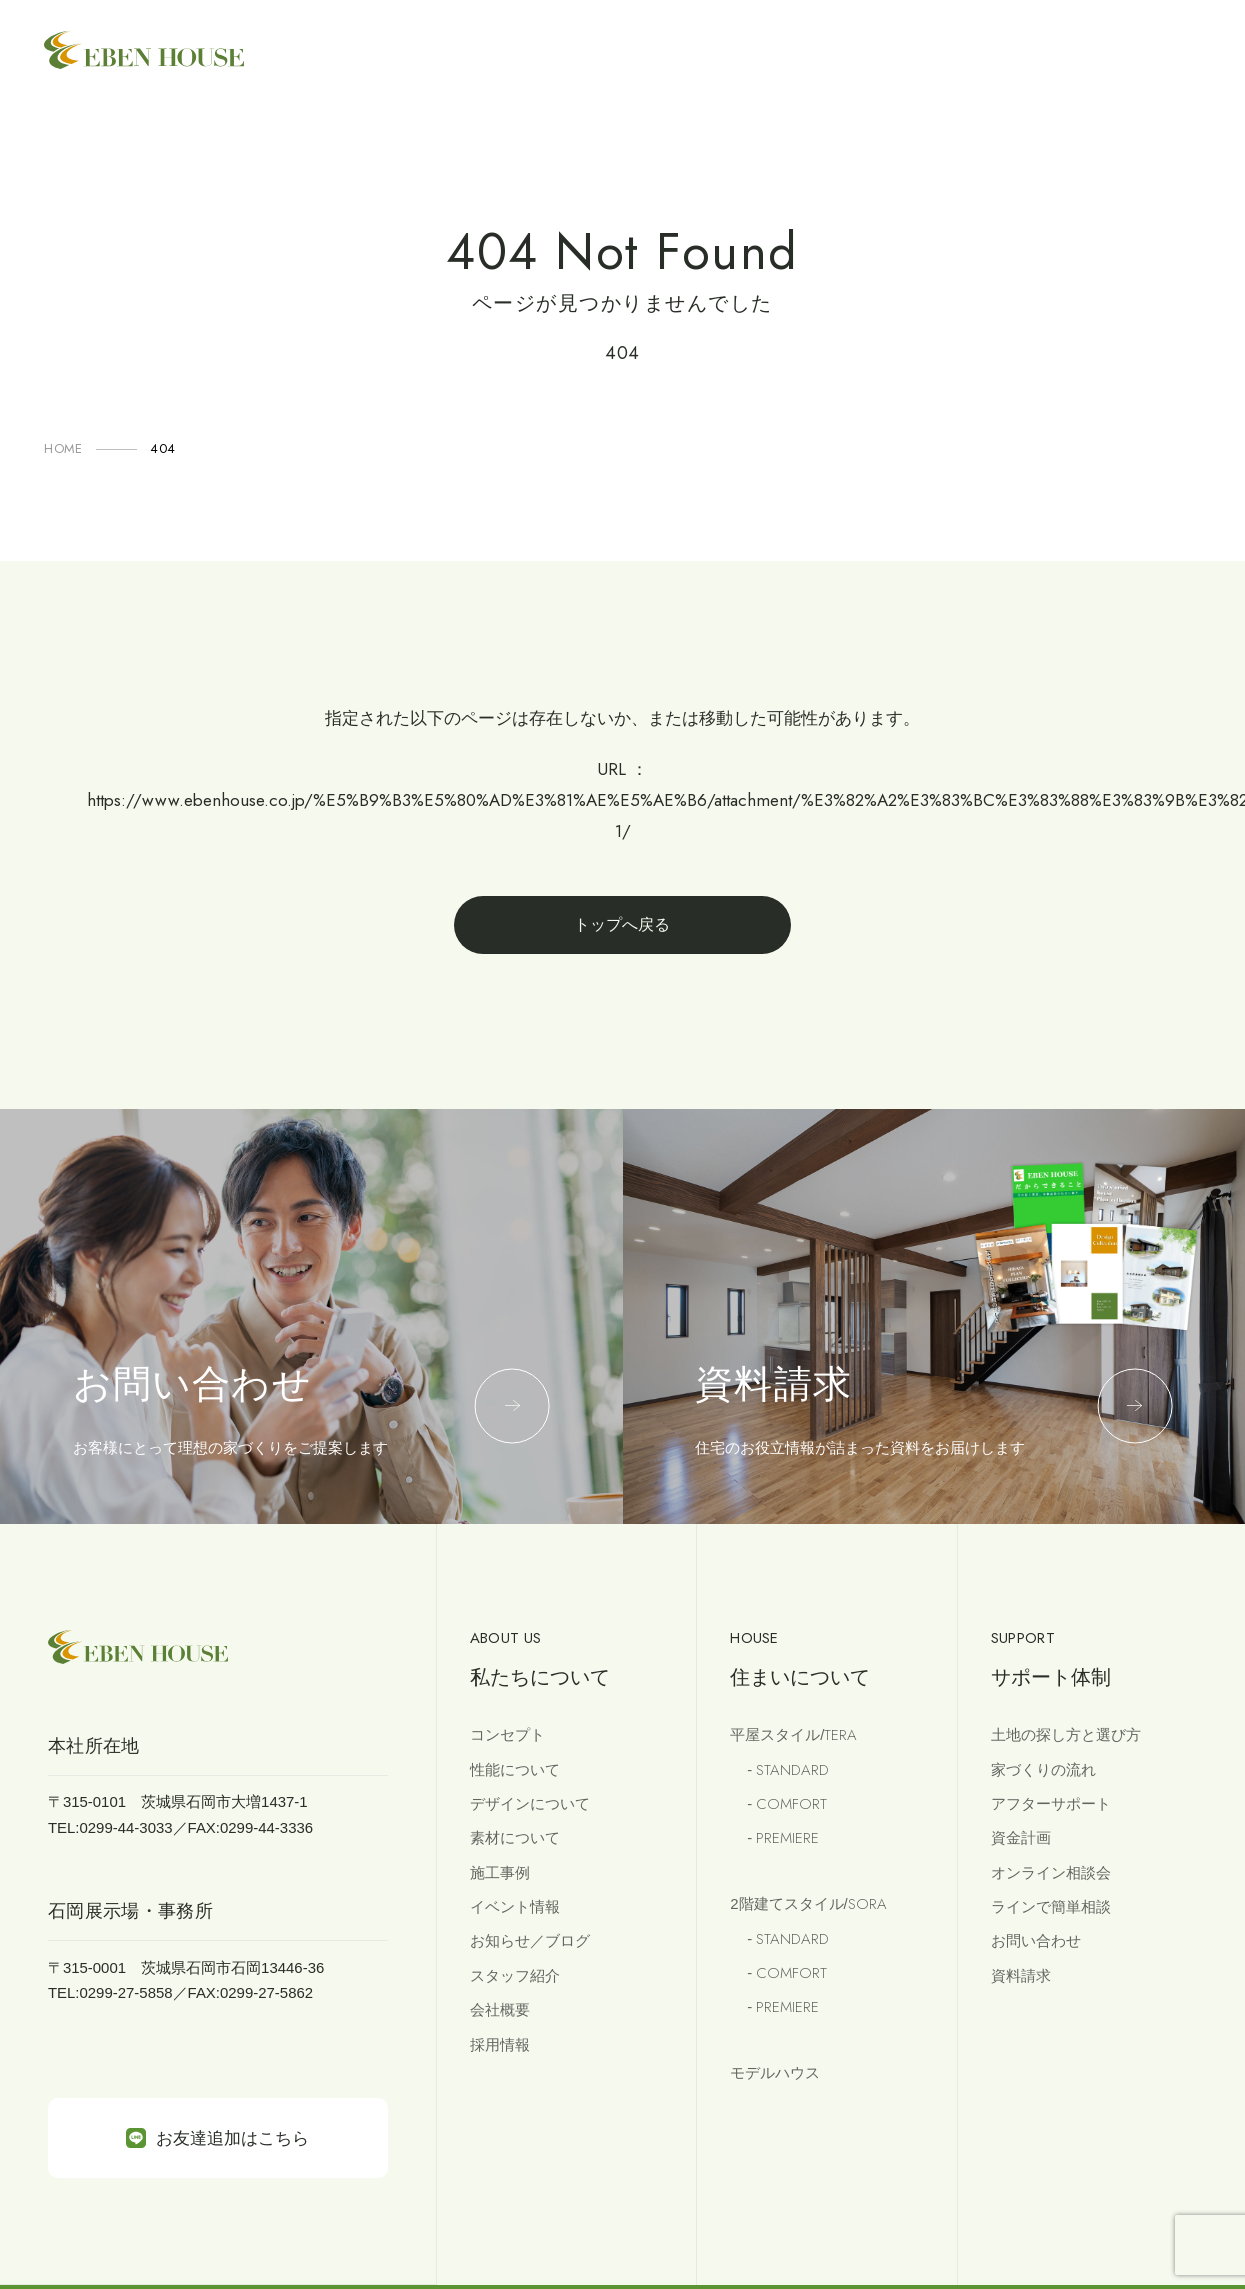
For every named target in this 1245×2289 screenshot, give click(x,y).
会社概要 (500, 2009)
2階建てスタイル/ (808, 1904)
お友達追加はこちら (217, 2138)
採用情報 (500, 2044)
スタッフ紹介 (515, 1975)
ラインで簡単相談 (1051, 1906)
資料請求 (1021, 1975)
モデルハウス (775, 2072)
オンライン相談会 (1051, 1872)
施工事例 (500, 1872)
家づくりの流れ (1043, 1769)
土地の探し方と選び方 (1066, 1734)
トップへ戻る (622, 924)
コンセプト (507, 1734)
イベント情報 (515, 1906)
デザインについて (530, 1803)
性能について (515, 1769)
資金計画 (1021, 1837)
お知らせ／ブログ (530, 1940)
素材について (515, 1837)
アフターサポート (1051, 1803)
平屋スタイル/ (793, 1735)
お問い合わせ (1036, 1940)
